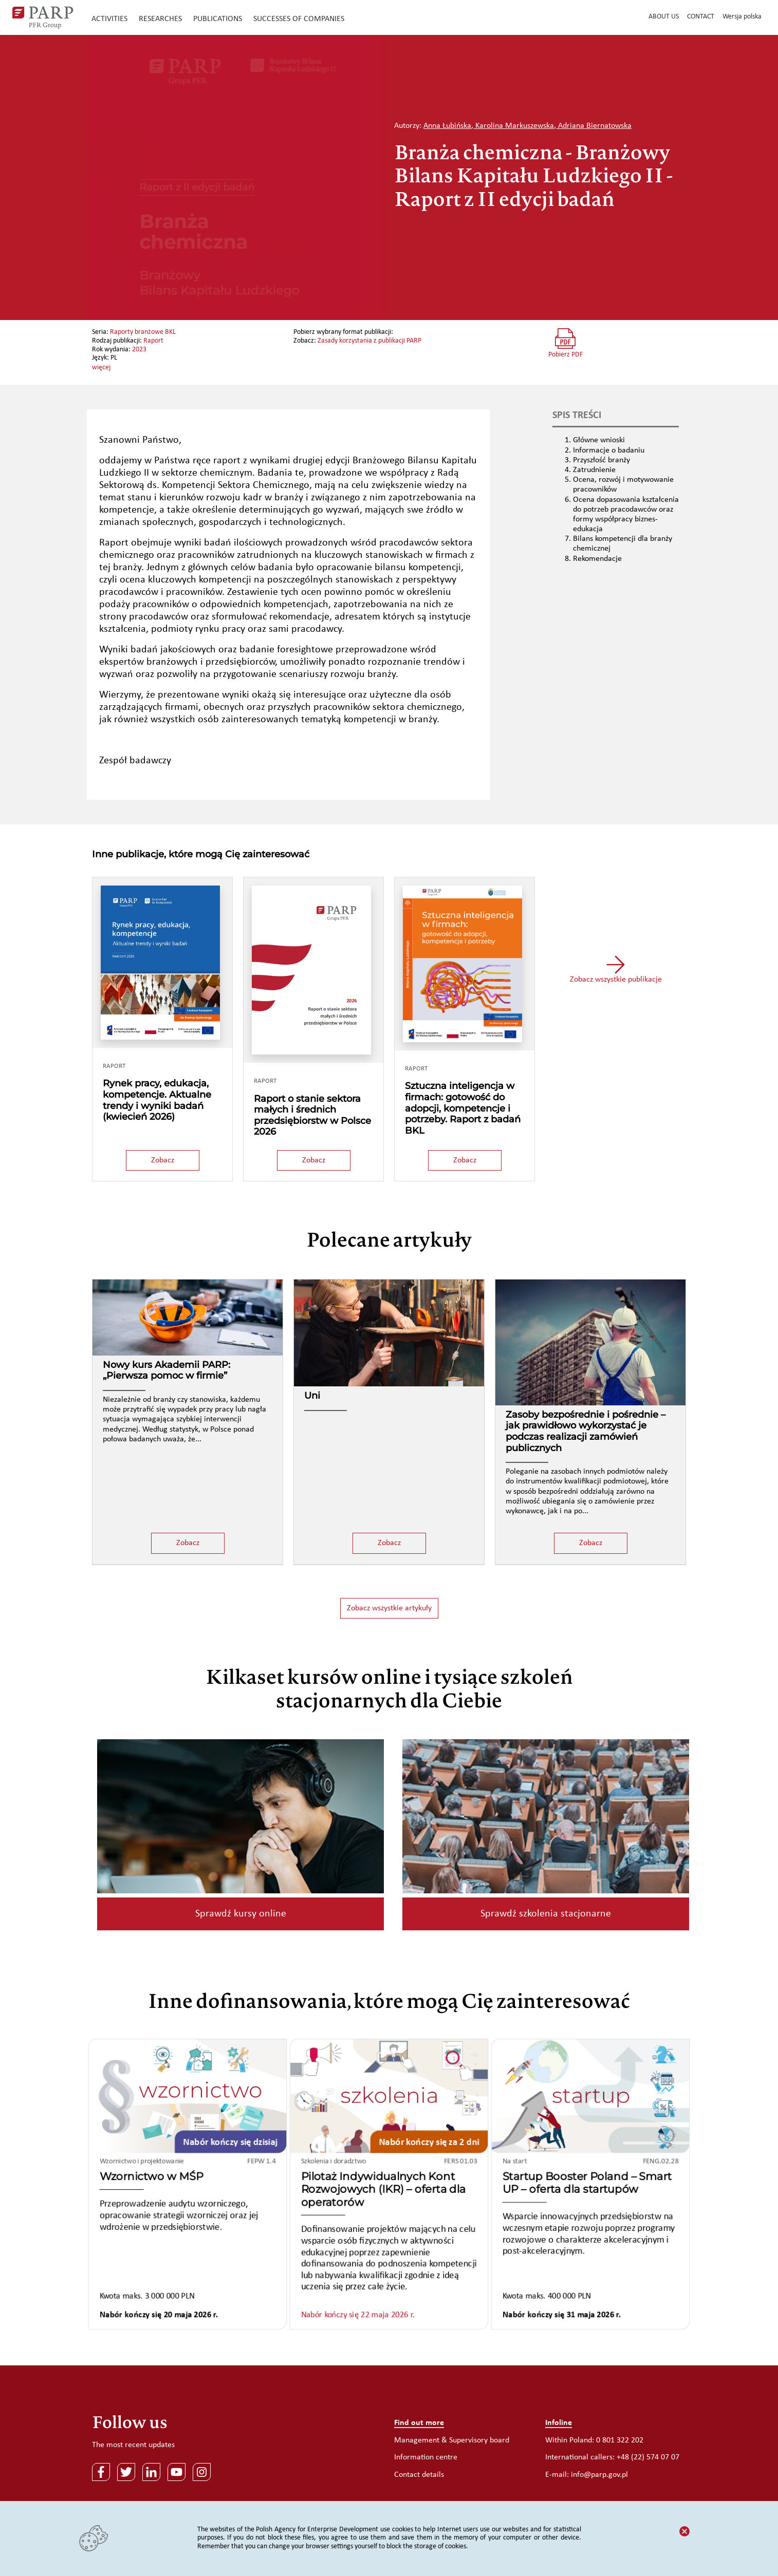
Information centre (425, 2457)
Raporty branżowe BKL (143, 332)
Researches (160, 19)
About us (664, 16)
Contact (700, 16)
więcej (101, 367)
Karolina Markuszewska (514, 126)
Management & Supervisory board (451, 2440)
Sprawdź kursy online (240, 1914)
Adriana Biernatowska (595, 126)
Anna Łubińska (447, 126)
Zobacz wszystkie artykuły (389, 1608)
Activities (109, 19)
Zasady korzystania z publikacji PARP (369, 341)
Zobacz (162, 1160)
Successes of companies (298, 19)
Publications (217, 19)
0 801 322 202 (619, 2440)
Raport (153, 341)
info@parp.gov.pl (599, 2475)
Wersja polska (742, 16)
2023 (139, 349)
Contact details (419, 2475)
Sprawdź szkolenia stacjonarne (545, 1914)
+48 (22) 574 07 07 (648, 2457)
